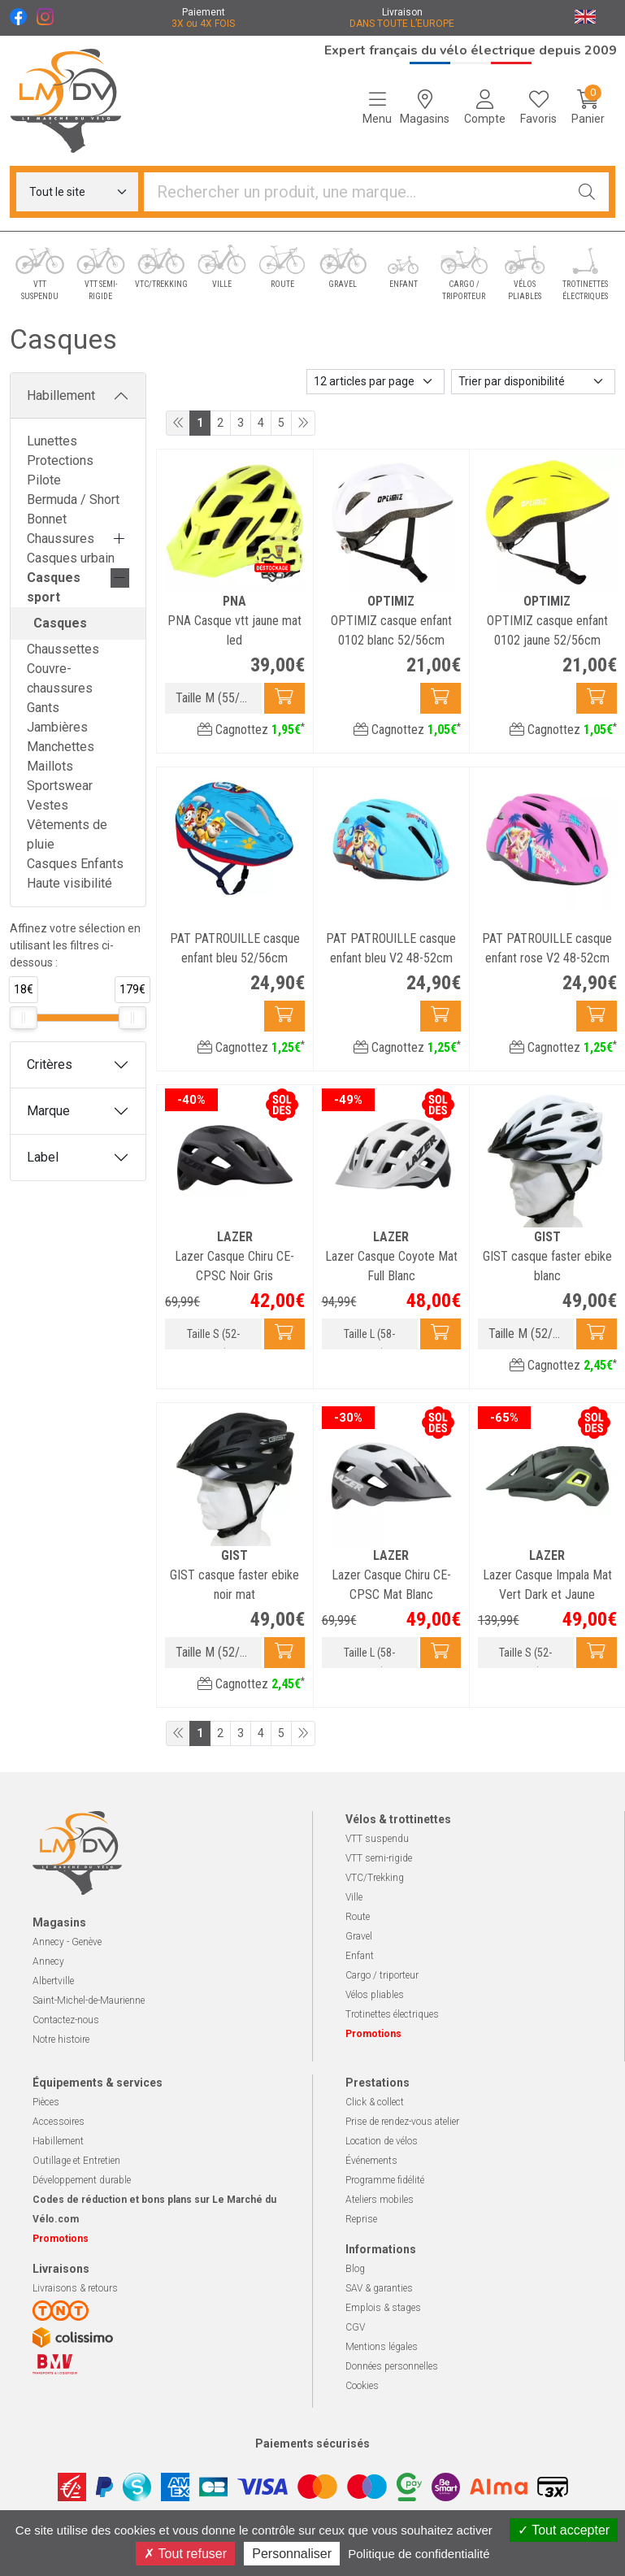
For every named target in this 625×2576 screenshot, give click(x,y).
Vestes (47, 805)
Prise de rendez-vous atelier (402, 2121)
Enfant (359, 1955)
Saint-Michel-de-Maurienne (89, 2000)
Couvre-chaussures (60, 678)
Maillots (50, 766)
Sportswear (60, 785)
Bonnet (47, 519)
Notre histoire (61, 2039)
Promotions (373, 2034)
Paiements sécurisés (312, 2443)
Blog (355, 2268)
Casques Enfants (75, 863)
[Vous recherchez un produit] (355, 191)
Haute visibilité (69, 883)
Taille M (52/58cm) (531, 1333)
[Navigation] (377, 107)
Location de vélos (381, 2141)
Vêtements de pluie (67, 834)
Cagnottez (251, 729)
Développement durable (82, 2180)
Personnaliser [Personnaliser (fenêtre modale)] (292, 2554)
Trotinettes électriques (392, 2014)
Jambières (57, 727)
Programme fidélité (384, 2180)
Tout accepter (564, 2530)
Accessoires (59, 2121)
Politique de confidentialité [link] (418, 2554)
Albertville (53, 1981)
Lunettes (52, 441)
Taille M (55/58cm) (218, 698)
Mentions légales (381, 2346)
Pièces (46, 2102)
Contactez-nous (66, 2020)
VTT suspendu (377, 1838)
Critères (49, 1064)
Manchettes (60, 746)
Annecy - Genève (67, 1942)
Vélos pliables (374, 1994)
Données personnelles (391, 2366)
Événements (371, 2160)
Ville (353, 1897)
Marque (48, 1111)
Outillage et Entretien (76, 2160)
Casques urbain (71, 558)
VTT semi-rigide (378, 1858)
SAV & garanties (379, 2288)
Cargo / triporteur (382, 1975)
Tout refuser (185, 2554)
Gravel (358, 1936)
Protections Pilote (60, 470)
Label (43, 1157)
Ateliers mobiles (379, 2199)
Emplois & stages (383, 2307)
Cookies (362, 2385)
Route (357, 1916)
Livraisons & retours (75, 2288)
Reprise (361, 2219)
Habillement (61, 395)
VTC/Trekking (374, 1877)
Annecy (48, 1961)
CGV (355, 2327)
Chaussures (60, 538)
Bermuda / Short (73, 499)
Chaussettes (63, 649)
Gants (43, 707)
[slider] (23, 1017)
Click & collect (374, 2102)
